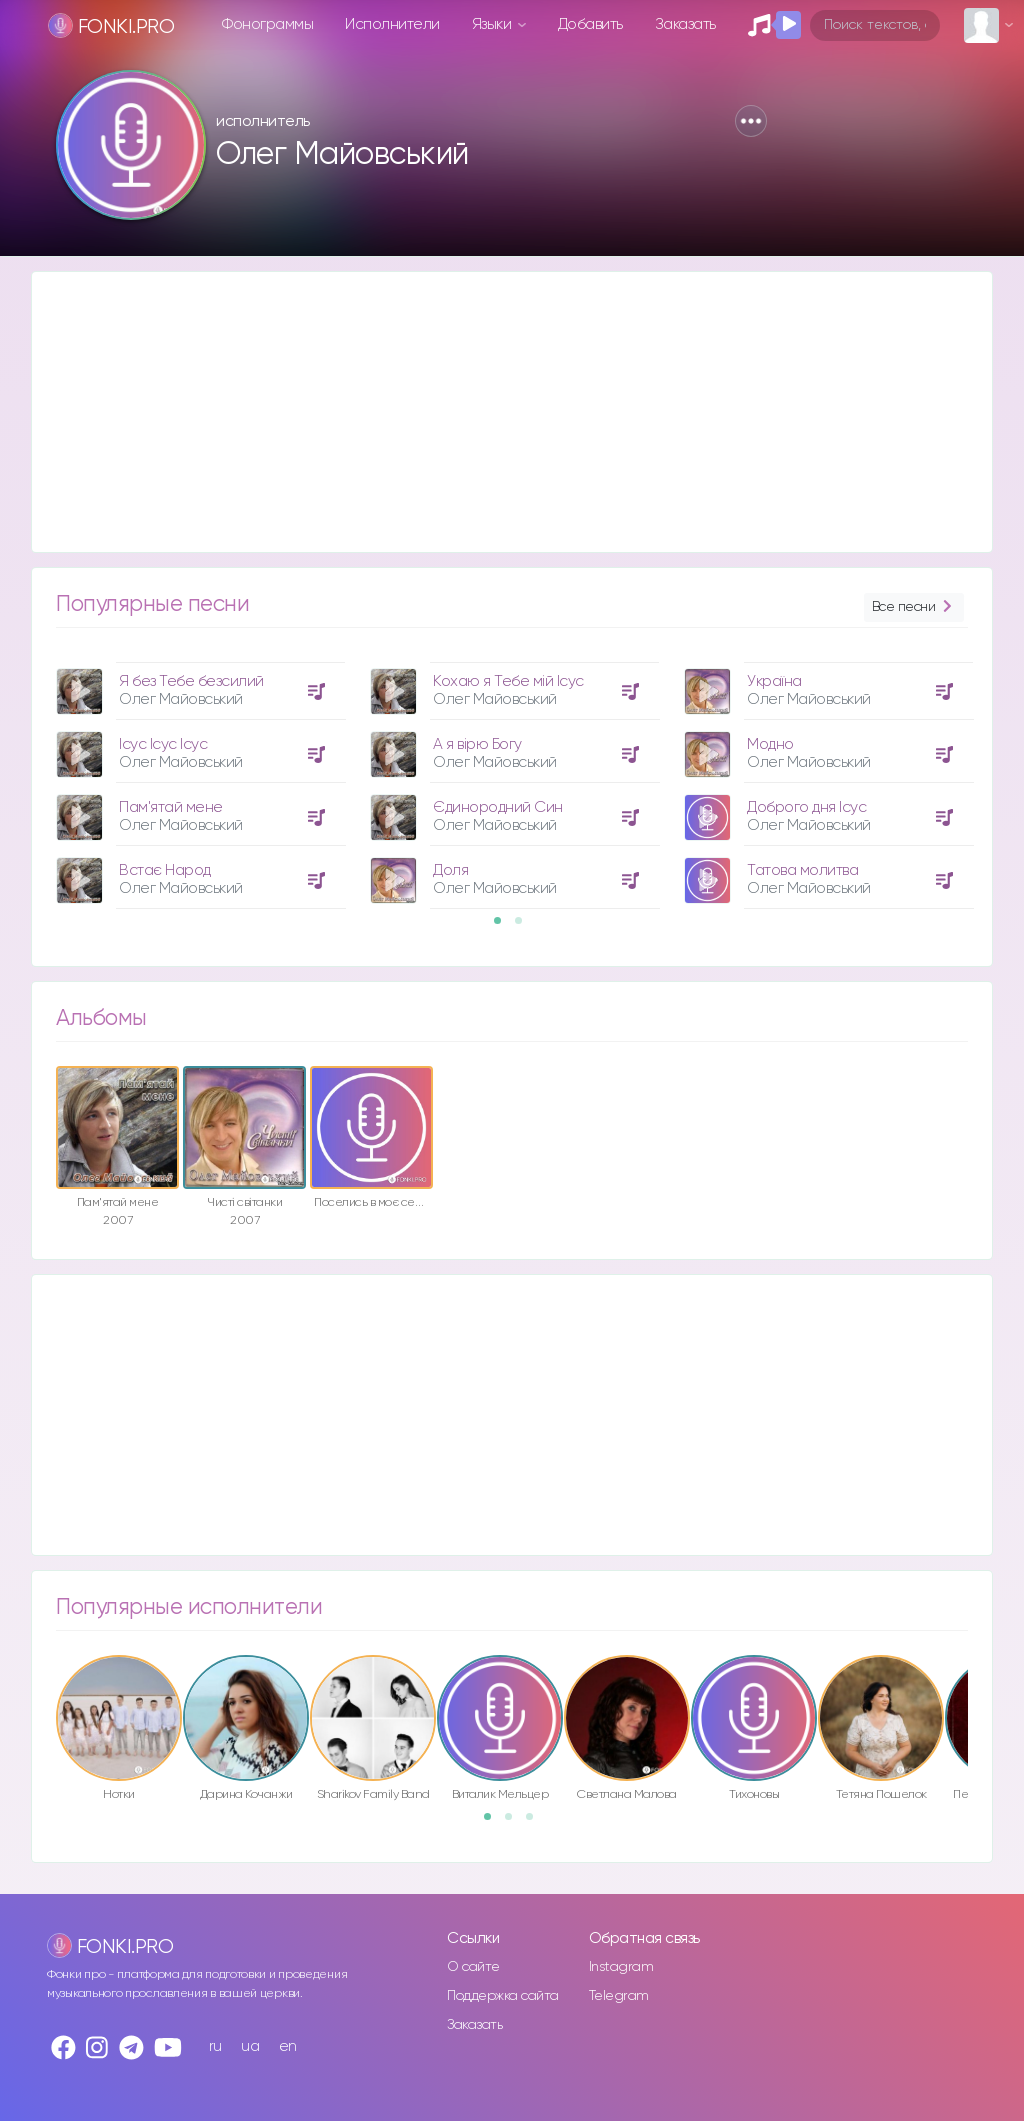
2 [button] (525, 927)
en (288, 2046)
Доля (450, 870)
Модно (770, 744)
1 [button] (504, 927)
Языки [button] (493, 24)
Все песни (914, 607)
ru (215, 2046)
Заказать (685, 24)
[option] (198, 778)
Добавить (590, 24)
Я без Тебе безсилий (191, 681)
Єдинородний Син (498, 807)
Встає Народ (165, 870)
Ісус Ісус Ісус (163, 744)
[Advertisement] (512, 412)
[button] (751, 121)
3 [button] (536, 1823)
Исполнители (392, 24)
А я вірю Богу (477, 744)
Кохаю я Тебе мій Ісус (508, 681)
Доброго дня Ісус (806, 807)
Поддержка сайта (503, 1996)
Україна (774, 681)
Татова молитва (802, 870)
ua (250, 2046)
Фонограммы (267, 24)
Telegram (619, 1996)
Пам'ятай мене (171, 807)
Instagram (621, 1967)
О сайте (473, 1967)
